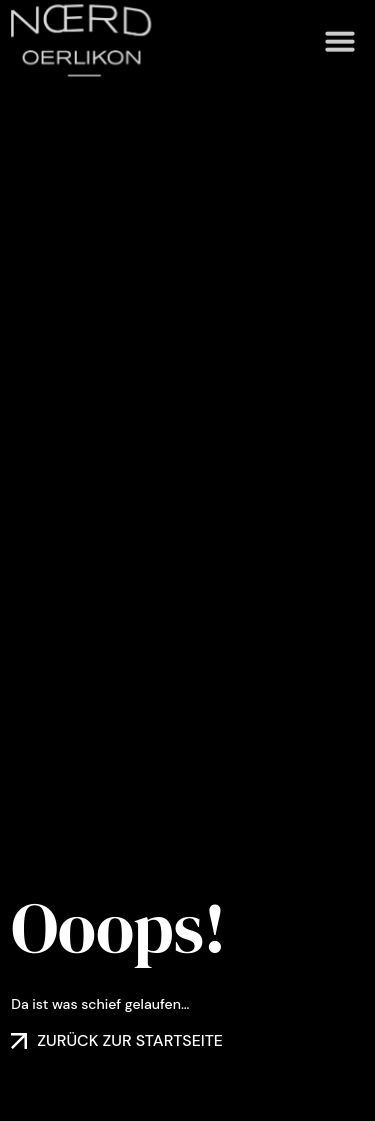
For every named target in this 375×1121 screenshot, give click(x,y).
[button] (340, 30)
